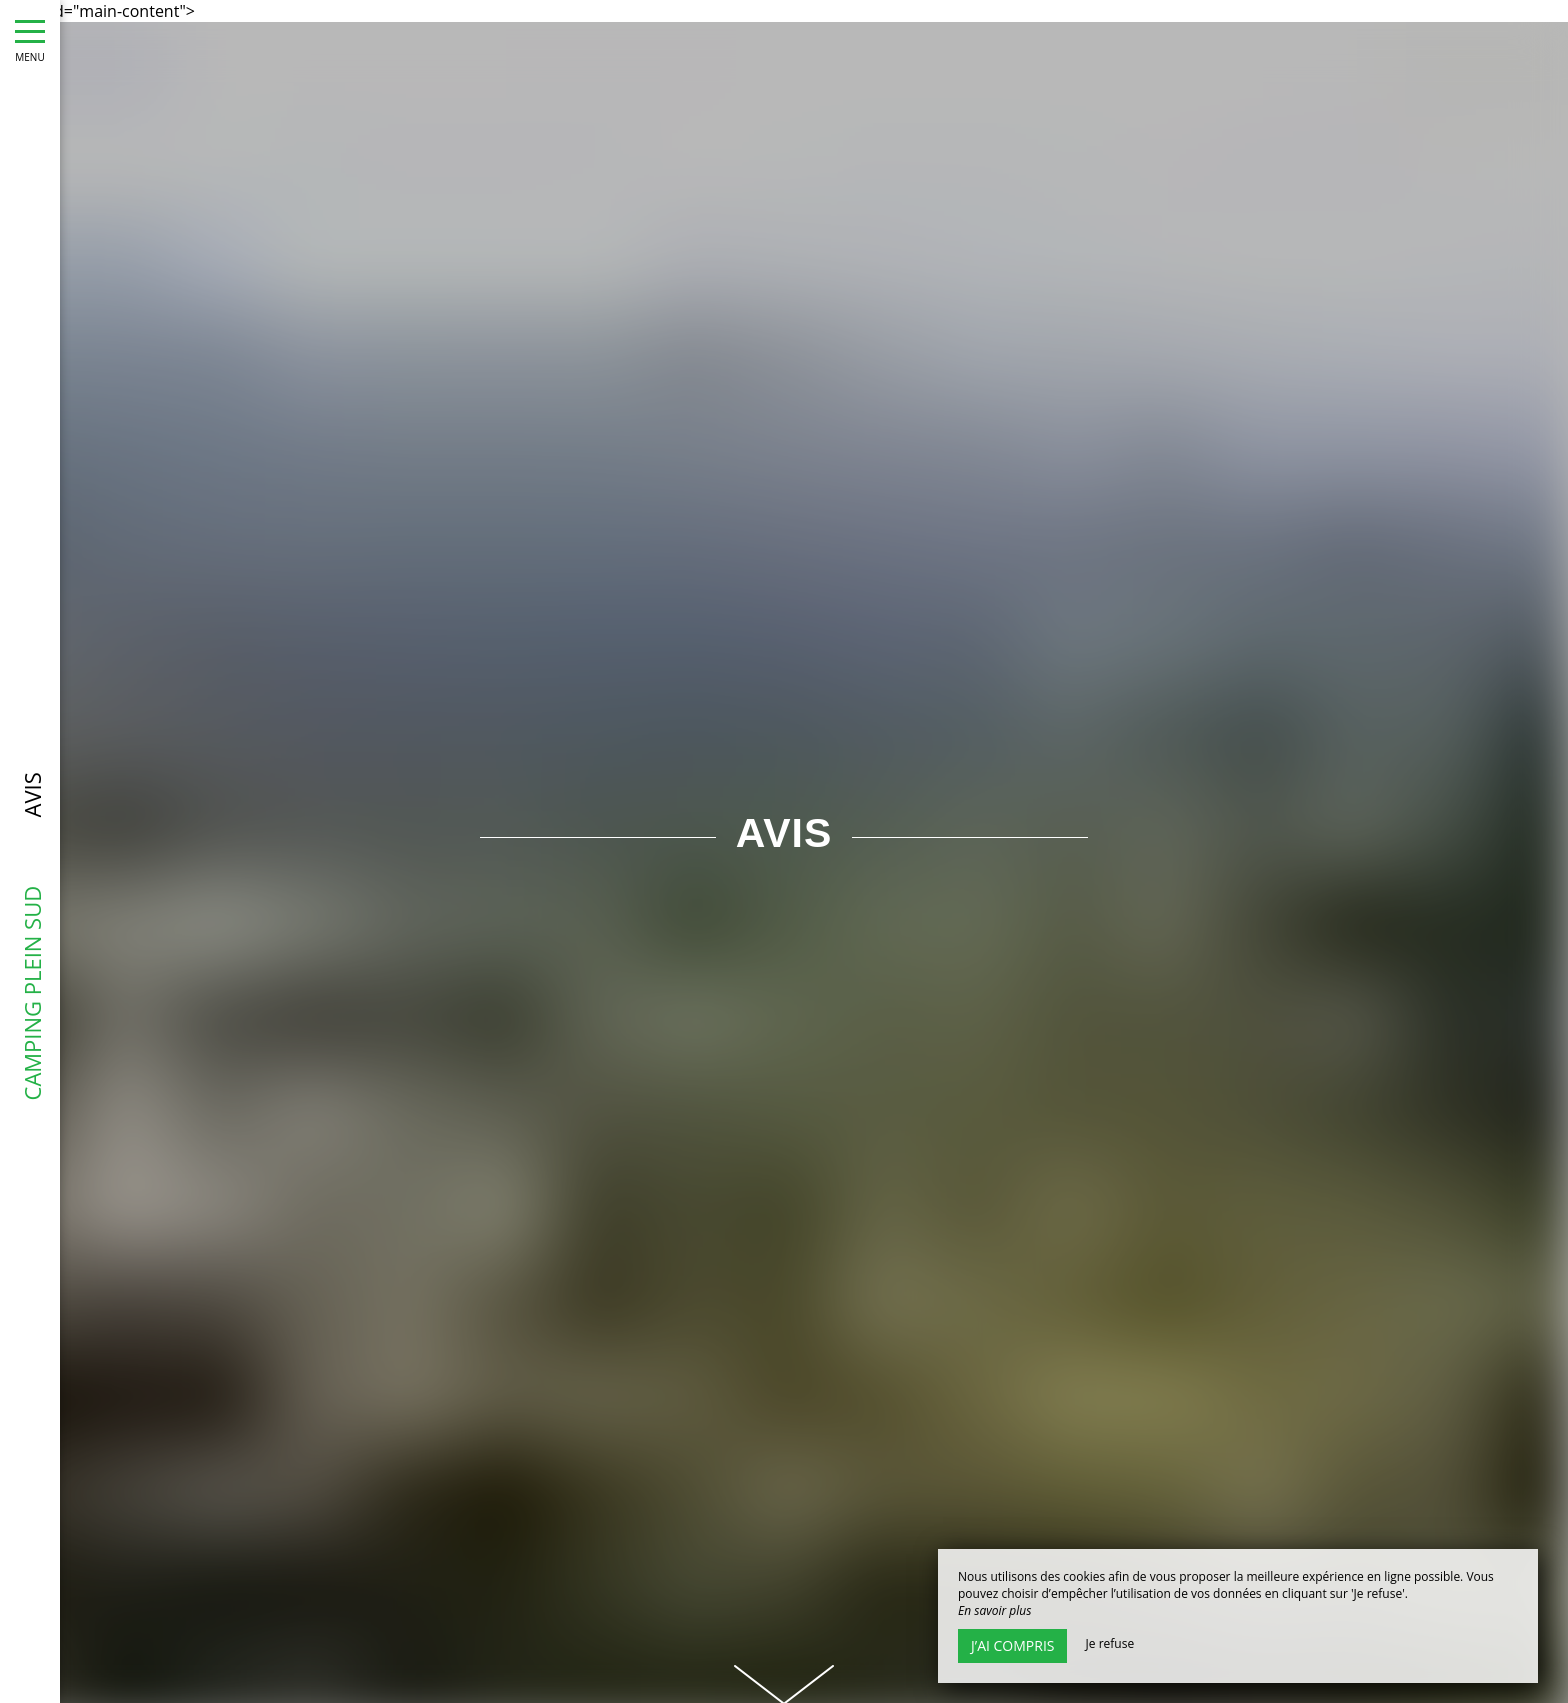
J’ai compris (1012, 1645)
